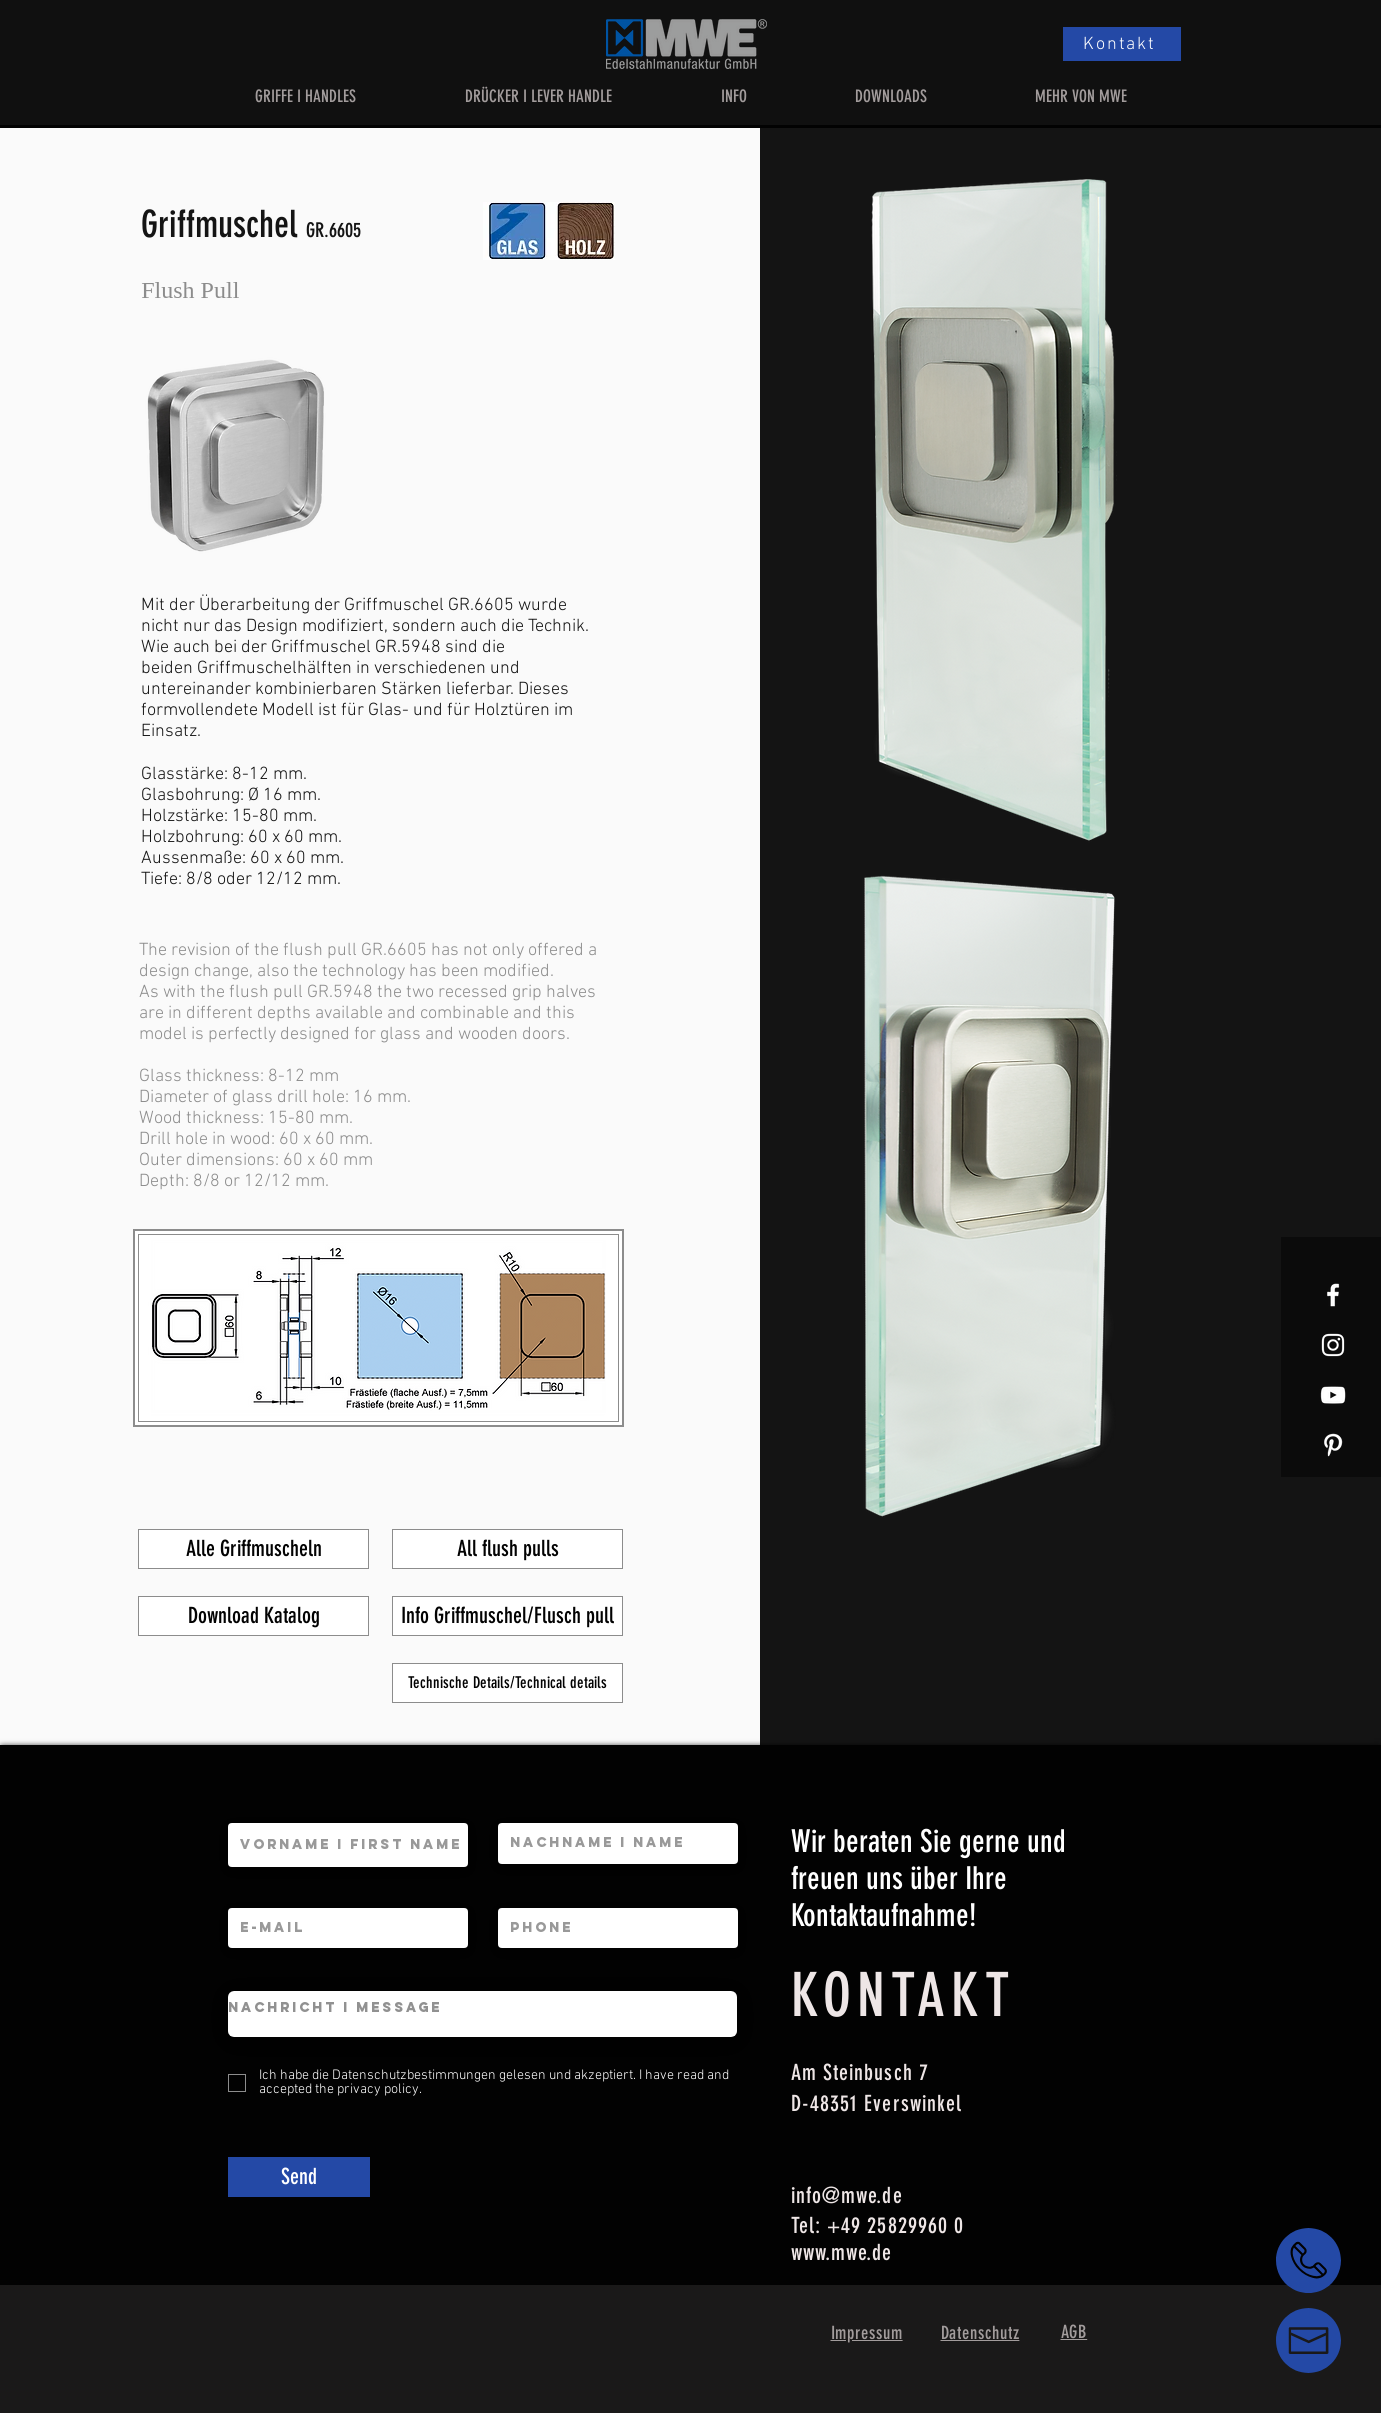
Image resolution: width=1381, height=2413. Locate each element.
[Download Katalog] (253, 1616)
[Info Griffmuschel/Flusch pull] (507, 1616)
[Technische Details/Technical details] (507, 1683)
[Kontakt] (1122, 44)
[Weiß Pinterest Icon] (1333, 1445)
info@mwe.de (847, 2195)
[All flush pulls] (507, 1549)
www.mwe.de (842, 2252)
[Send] (299, 2177)
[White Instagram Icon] (1333, 1345)
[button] (306, 96)
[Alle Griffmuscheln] (253, 1549)
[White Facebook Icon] (1333, 1295)
